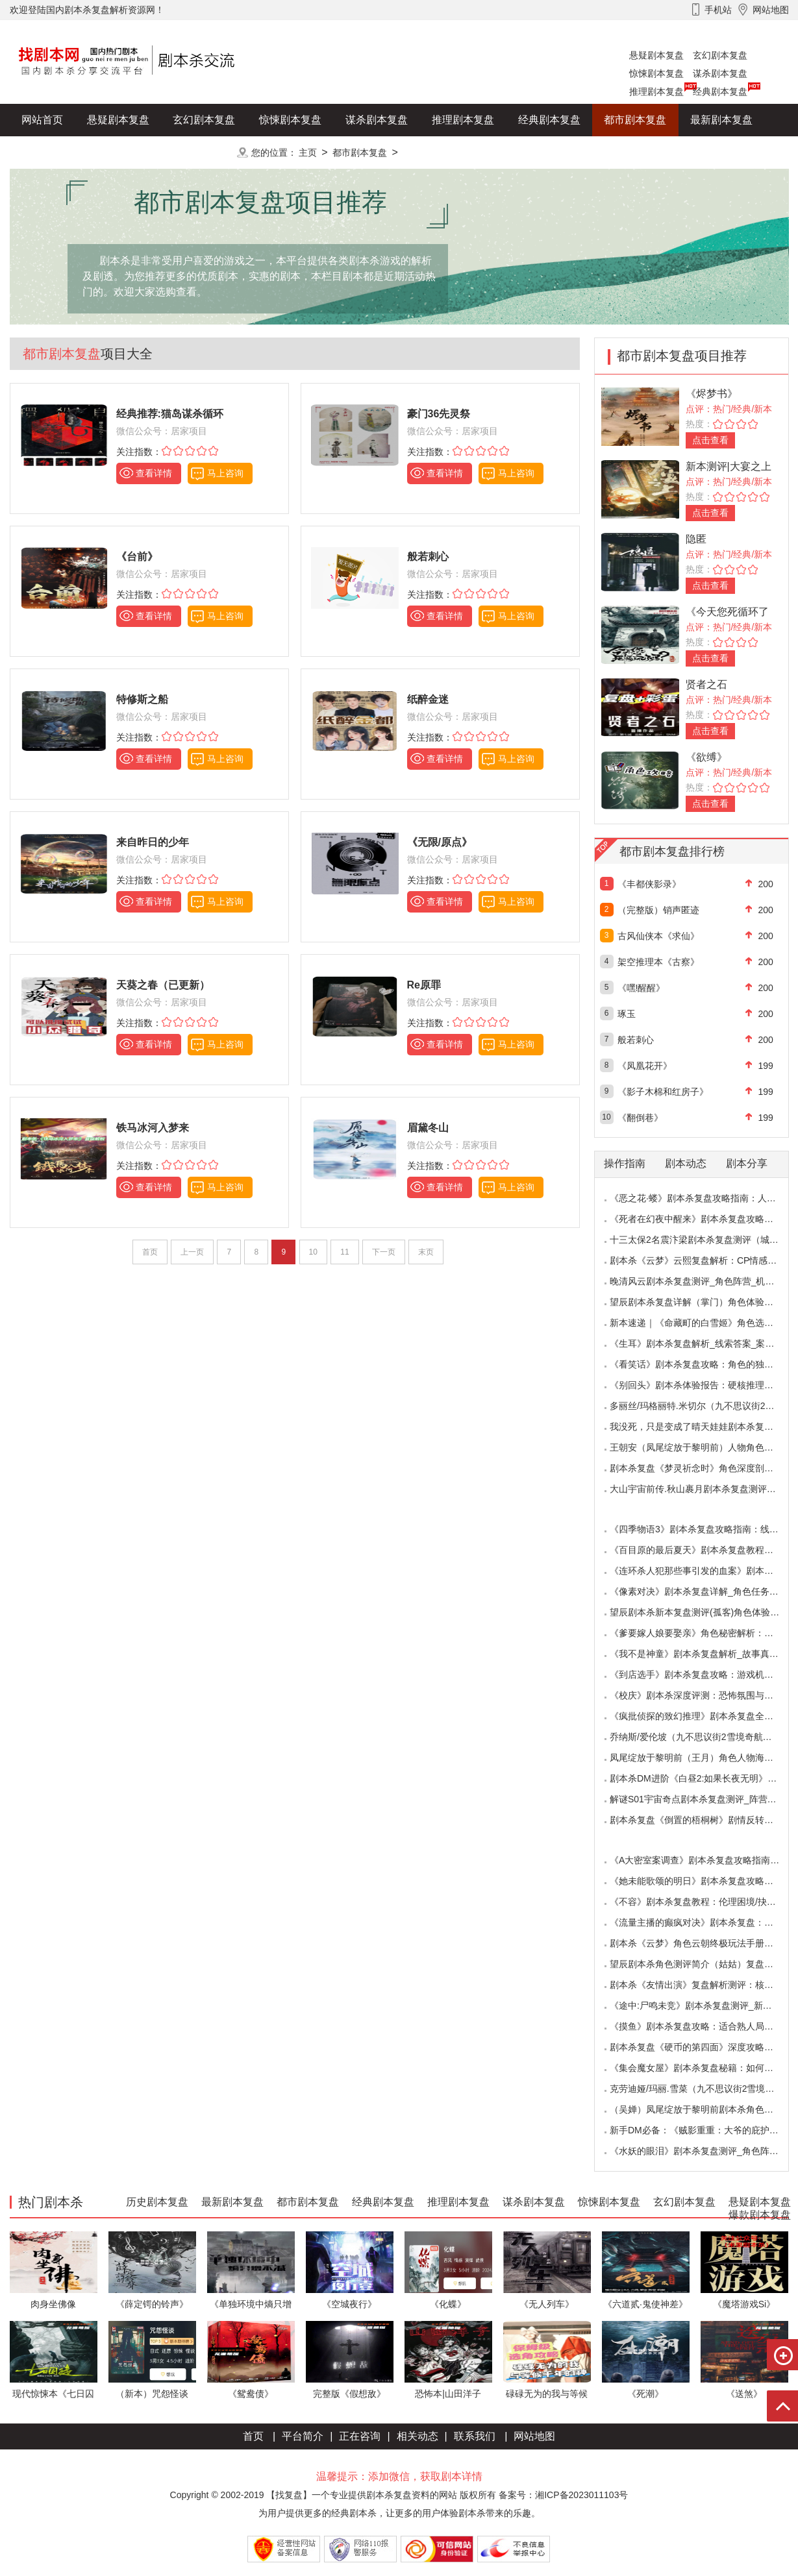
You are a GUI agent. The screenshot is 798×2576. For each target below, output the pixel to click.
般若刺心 (635, 1040)
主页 (308, 152)
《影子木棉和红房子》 (662, 1091)
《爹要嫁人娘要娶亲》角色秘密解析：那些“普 (702, 1633)
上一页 (192, 1252)
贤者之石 (706, 684)
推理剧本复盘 (656, 91)
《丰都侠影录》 (649, 884)
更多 (203, 152)
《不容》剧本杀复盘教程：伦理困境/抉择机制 (702, 1901)
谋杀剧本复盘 (720, 73)
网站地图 (534, 2436)
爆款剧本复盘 (139, 152)
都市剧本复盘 (635, 119)
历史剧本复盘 (52, 152)
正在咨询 (359, 2436)
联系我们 (474, 2436)
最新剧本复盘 (721, 119)
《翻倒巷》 (640, 1117)
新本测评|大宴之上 (728, 466)
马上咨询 (225, 473)
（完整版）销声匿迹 (658, 910)
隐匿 (696, 539)
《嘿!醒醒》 (641, 988)
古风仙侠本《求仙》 (658, 936)
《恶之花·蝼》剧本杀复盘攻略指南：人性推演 (702, 1198)
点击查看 (710, 440)
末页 (426, 1252)
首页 (150, 1252)
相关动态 (417, 2436)
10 (313, 1252)
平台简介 (302, 2436)
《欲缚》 (706, 757)
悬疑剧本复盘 (656, 55)
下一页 (383, 1252)
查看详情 (154, 473)
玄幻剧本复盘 (720, 55)
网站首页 (42, 119)
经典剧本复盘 (720, 91)
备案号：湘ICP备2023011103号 (563, 2495)
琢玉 (626, 1014)
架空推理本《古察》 (658, 962)
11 (344, 1252)
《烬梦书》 (712, 393)
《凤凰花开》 (644, 1066)
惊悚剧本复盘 (656, 73)
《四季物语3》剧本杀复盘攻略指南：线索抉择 (703, 1529)
